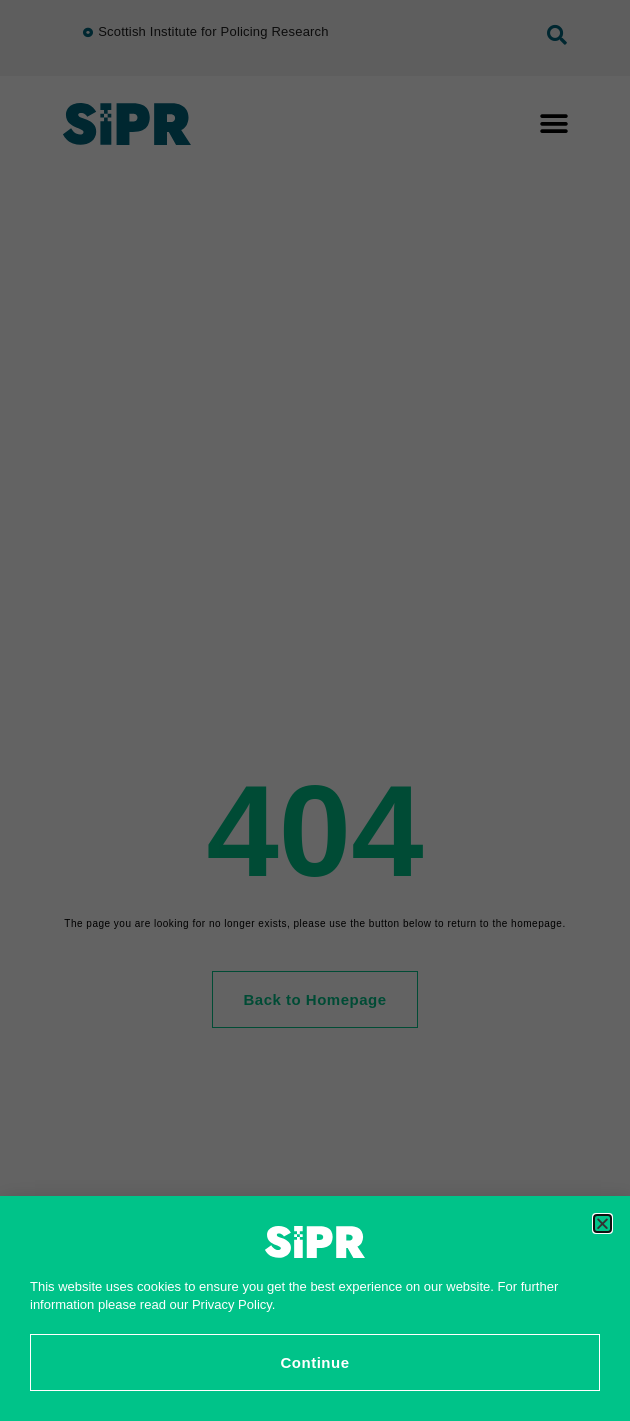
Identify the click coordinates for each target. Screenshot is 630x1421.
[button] (602, 1223)
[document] (315, 710)
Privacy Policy (232, 1304)
